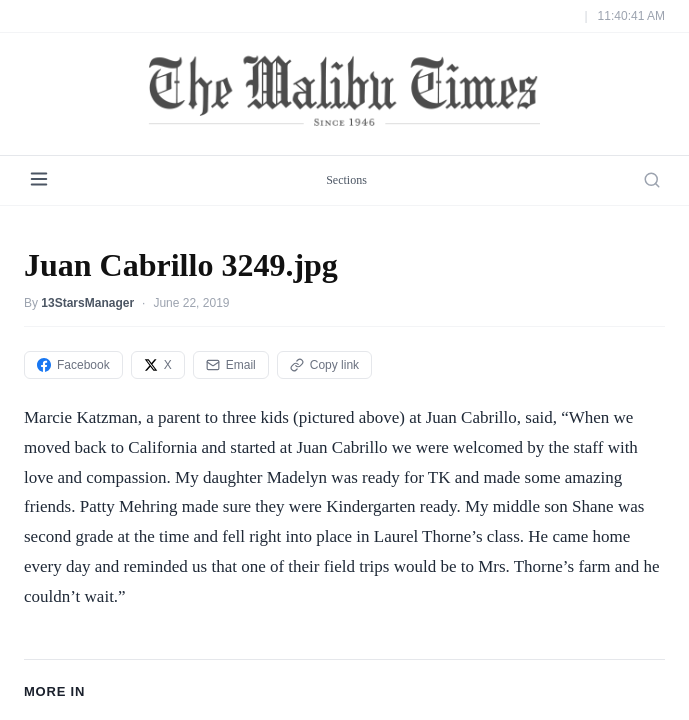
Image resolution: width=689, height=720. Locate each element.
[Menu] (39, 180)
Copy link (324, 365)
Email (231, 365)
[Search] (652, 180)
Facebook (73, 365)
